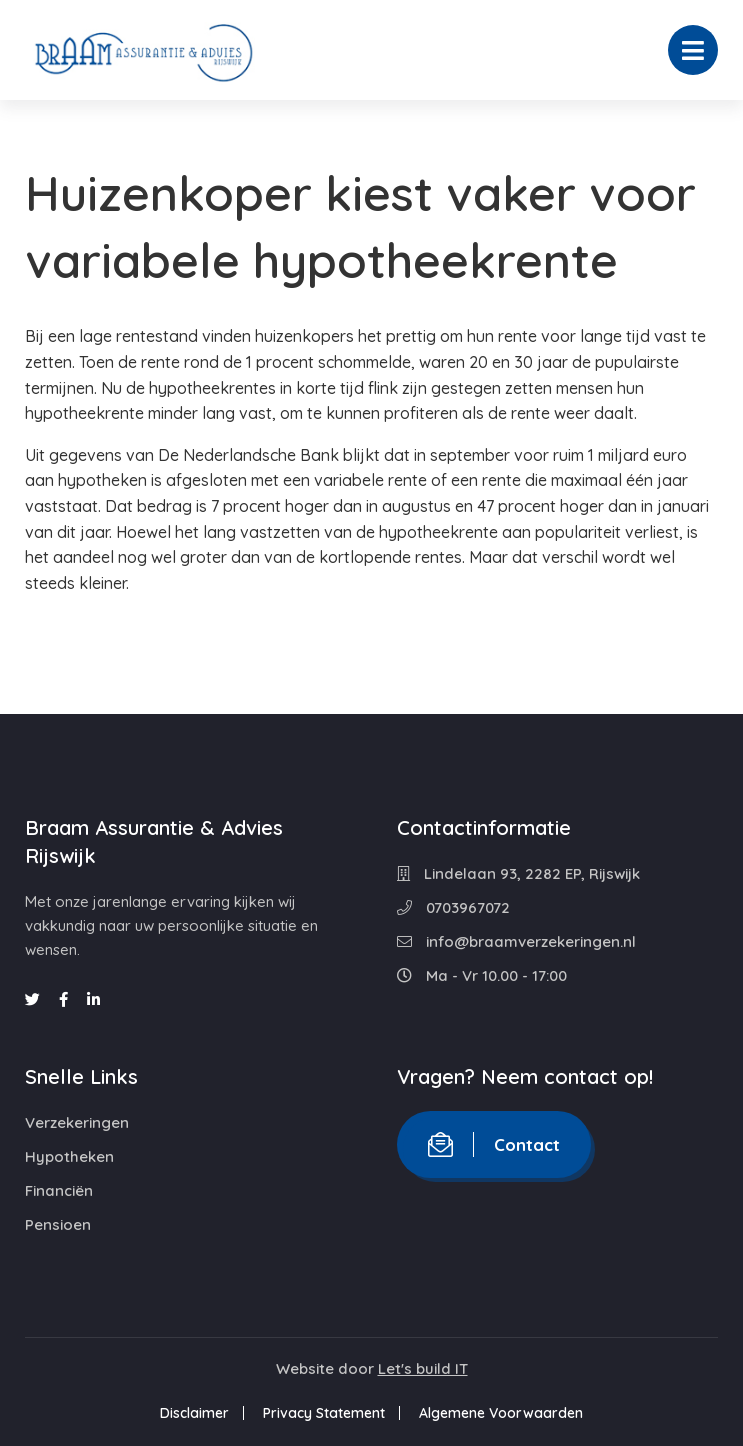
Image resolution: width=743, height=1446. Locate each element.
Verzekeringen (77, 1122)
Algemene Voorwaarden (501, 1413)
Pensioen (58, 1224)
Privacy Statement (324, 1413)
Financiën (59, 1190)
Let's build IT (423, 1368)
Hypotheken (69, 1156)
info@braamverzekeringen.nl (516, 941)
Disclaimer (194, 1413)
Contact (494, 1144)
